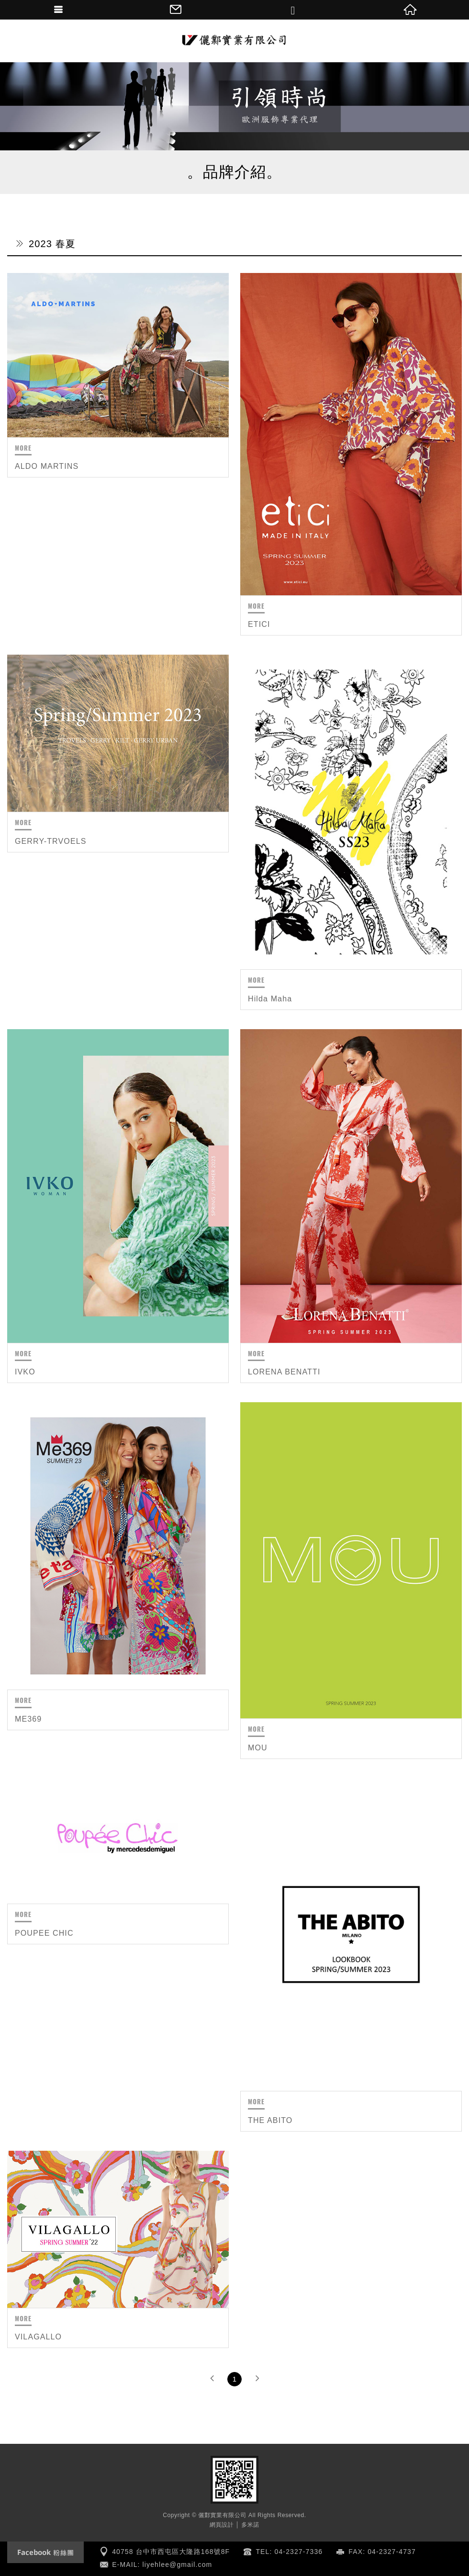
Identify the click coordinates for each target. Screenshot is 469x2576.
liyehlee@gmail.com (177, 2564)
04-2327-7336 (299, 2551)
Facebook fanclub (45, 2552)
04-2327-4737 (392, 2551)
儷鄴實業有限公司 (234, 40)
